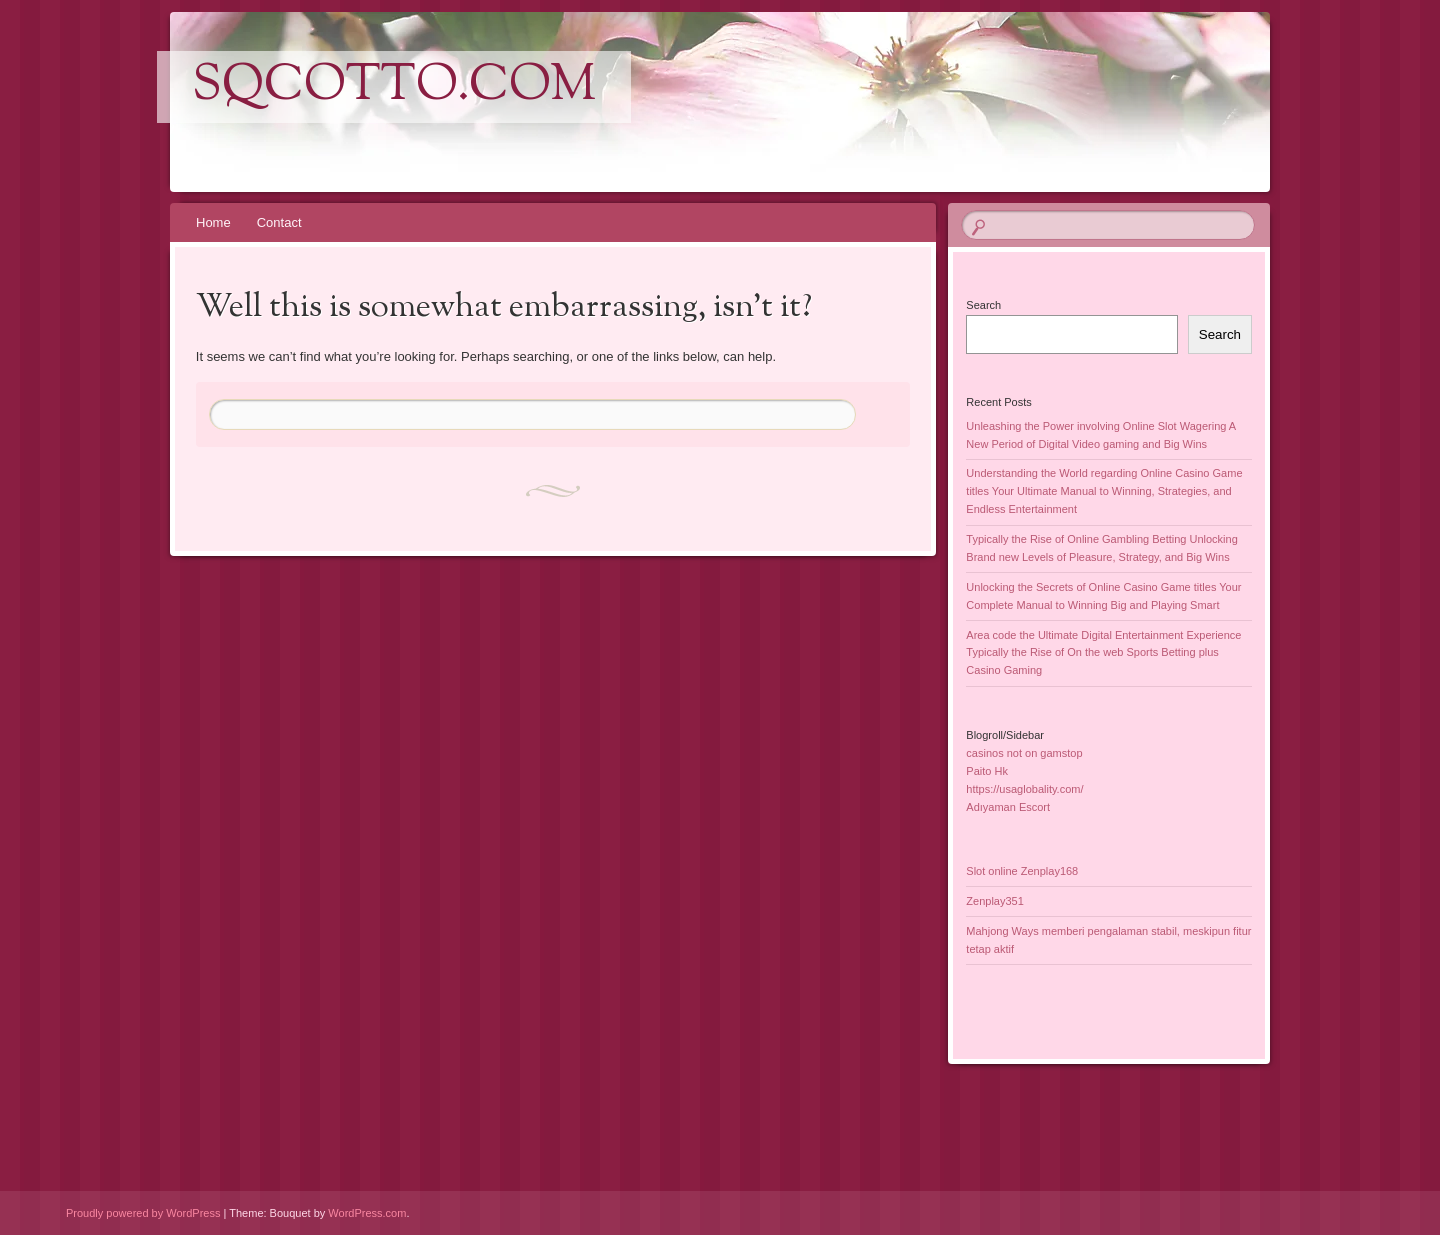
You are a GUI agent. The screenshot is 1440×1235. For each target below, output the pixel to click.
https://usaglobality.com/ (1024, 789)
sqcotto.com (394, 87)
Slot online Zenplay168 (1022, 871)
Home (213, 222)
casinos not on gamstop (1024, 753)
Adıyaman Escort (1008, 807)
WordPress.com (367, 1213)
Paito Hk (987, 771)
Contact (279, 222)
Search (983, 305)
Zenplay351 (995, 901)
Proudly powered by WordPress (143, 1213)
